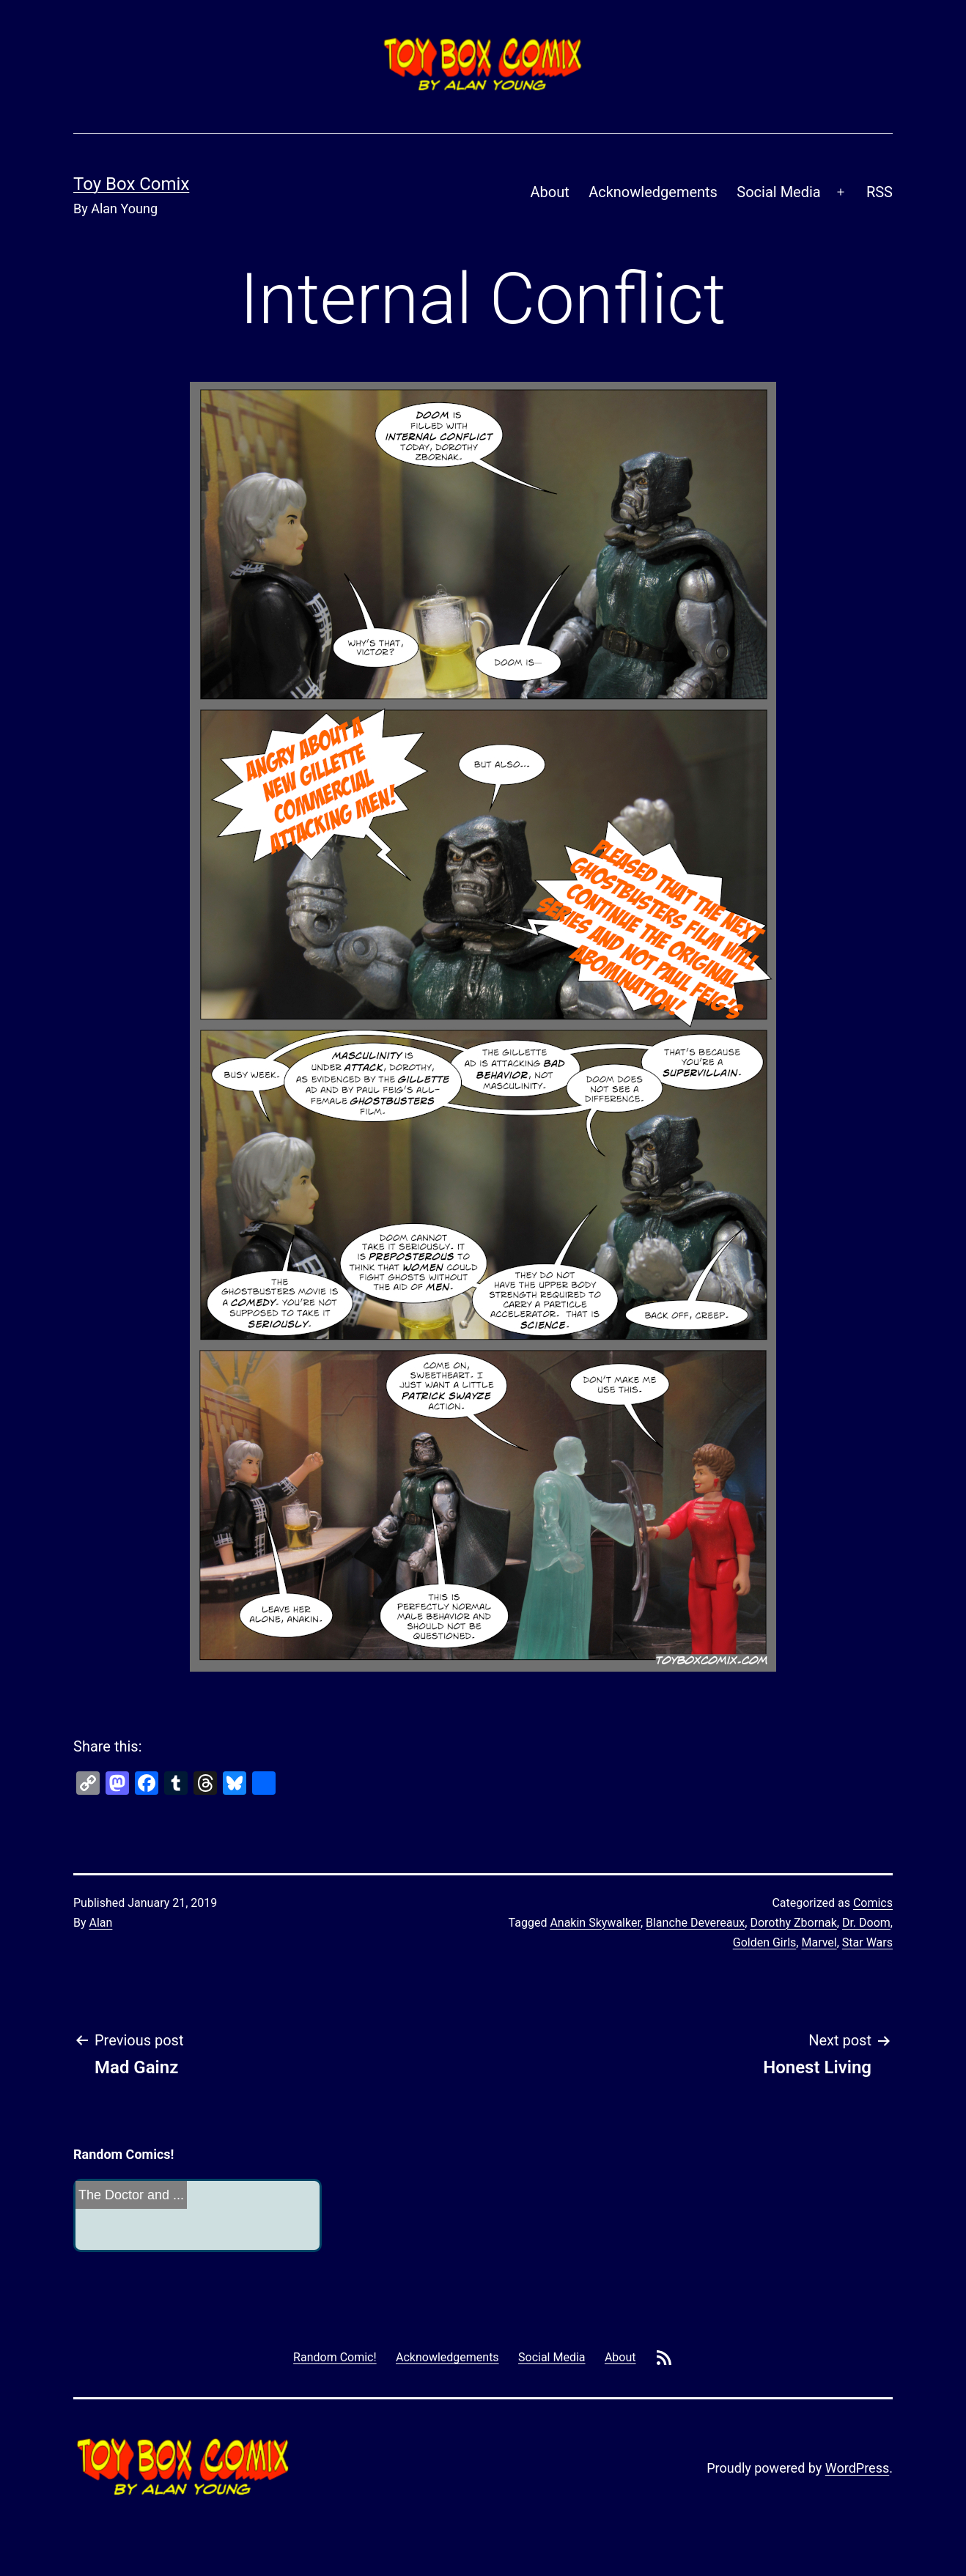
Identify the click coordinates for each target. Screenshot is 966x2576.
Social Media (778, 192)
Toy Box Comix (131, 184)
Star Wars (867, 1942)
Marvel (818, 1942)
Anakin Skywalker (595, 1923)
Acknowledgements (653, 192)
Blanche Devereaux (695, 1923)
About (550, 192)
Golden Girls (765, 1942)
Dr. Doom (866, 1923)
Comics (873, 1903)
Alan (101, 1923)
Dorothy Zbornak (793, 1923)
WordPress (857, 2468)
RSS (879, 192)
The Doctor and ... (131, 2195)
